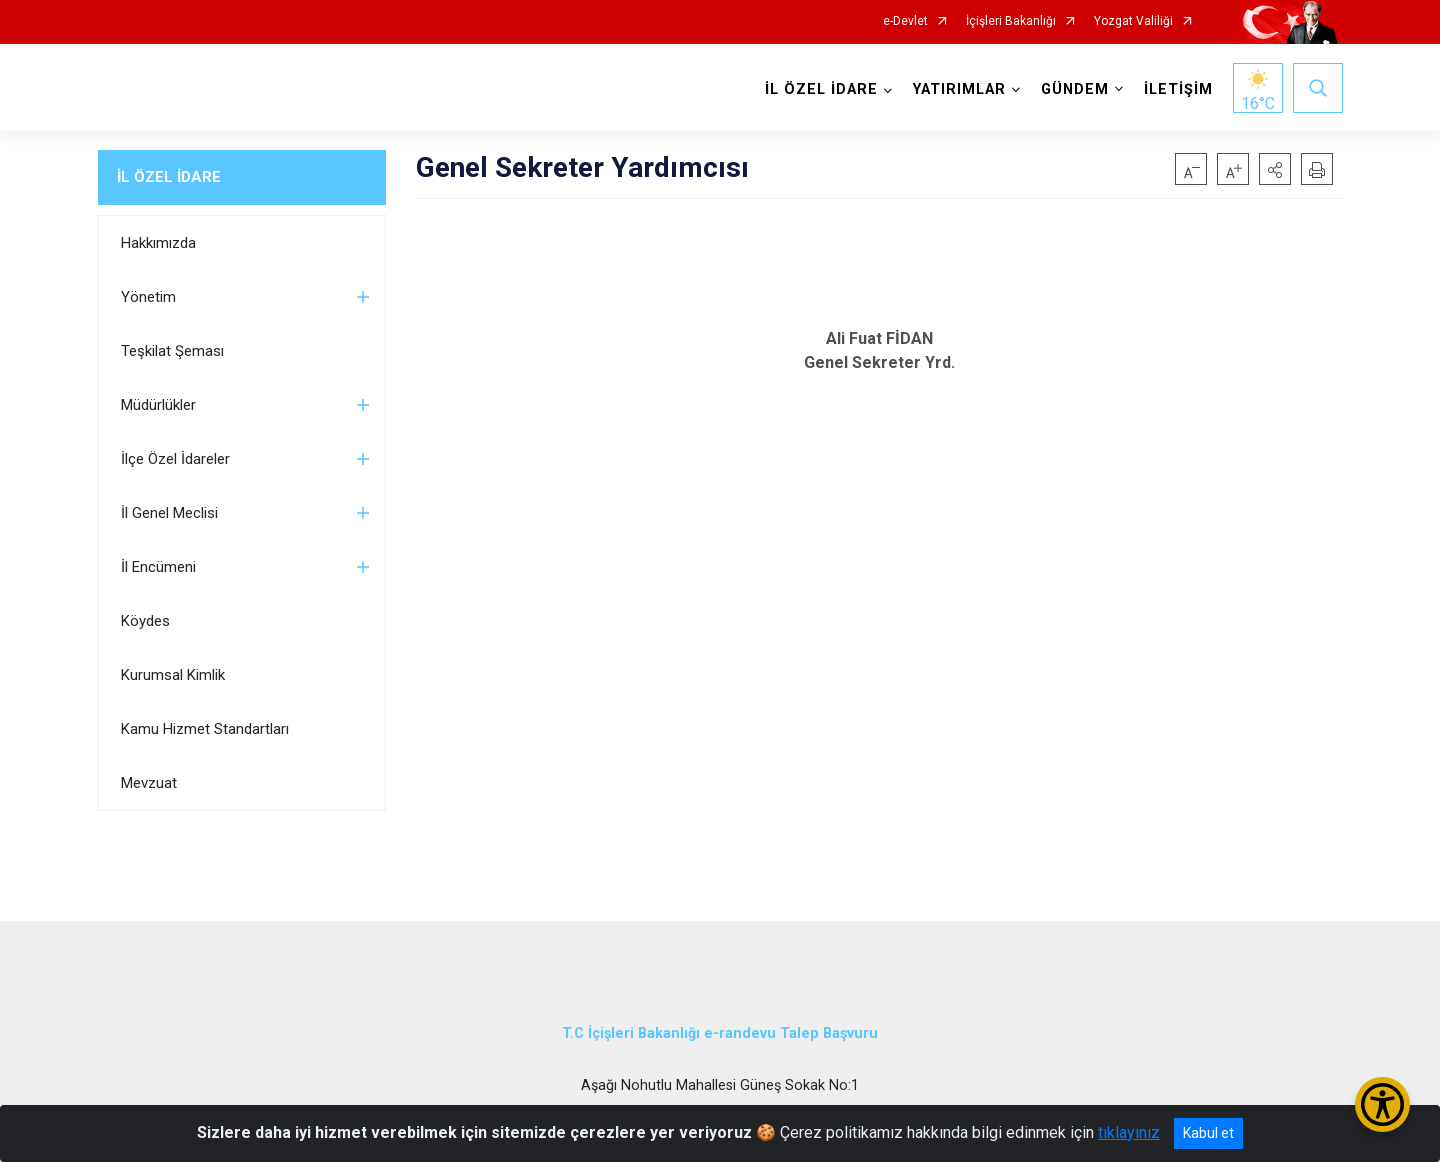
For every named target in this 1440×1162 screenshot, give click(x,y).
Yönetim (148, 297)
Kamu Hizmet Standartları (205, 729)
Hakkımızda (158, 243)
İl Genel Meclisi (169, 513)
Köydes (145, 621)
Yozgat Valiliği (1133, 21)
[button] (1275, 169)
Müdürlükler (158, 405)
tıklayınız (1129, 1132)
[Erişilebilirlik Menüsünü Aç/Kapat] (1382, 1104)
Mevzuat (149, 783)
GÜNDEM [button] (1075, 89)
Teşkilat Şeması (172, 351)
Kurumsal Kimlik (173, 675)
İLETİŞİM (1178, 89)
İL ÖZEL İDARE (169, 177)
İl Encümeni (158, 567)
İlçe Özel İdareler (175, 459)
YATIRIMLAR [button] (959, 89)
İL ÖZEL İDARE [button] (821, 89)
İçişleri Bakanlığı (1011, 21)
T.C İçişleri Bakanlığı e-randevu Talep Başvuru (720, 1033)
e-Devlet (905, 21)
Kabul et (1208, 1133)
